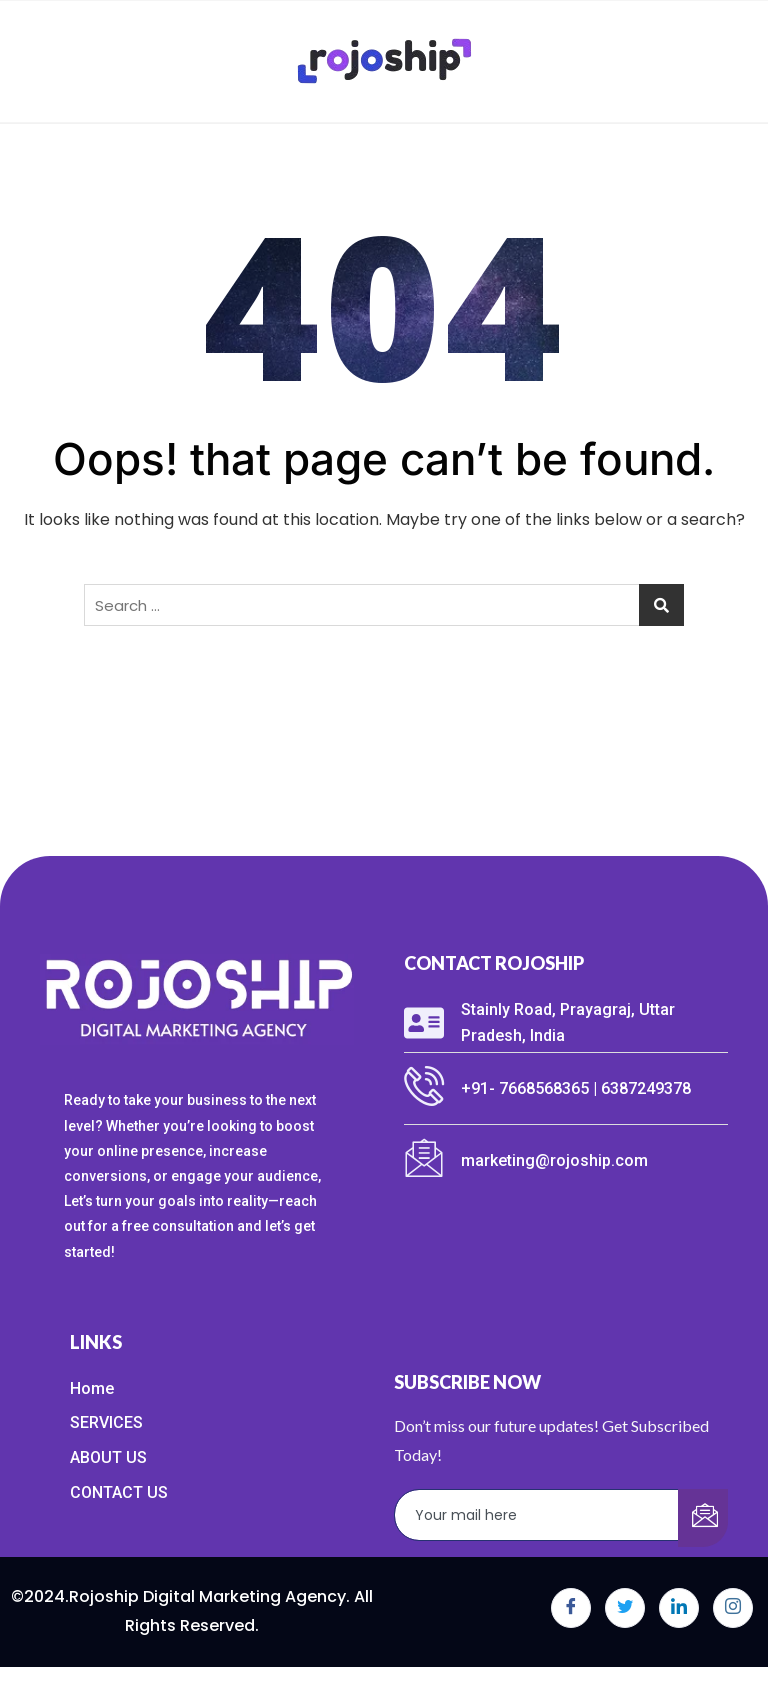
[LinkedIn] (679, 1608)
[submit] (703, 1518)
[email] (537, 1515)
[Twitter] (625, 1608)
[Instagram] (733, 1608)
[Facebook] (571, 1608)
